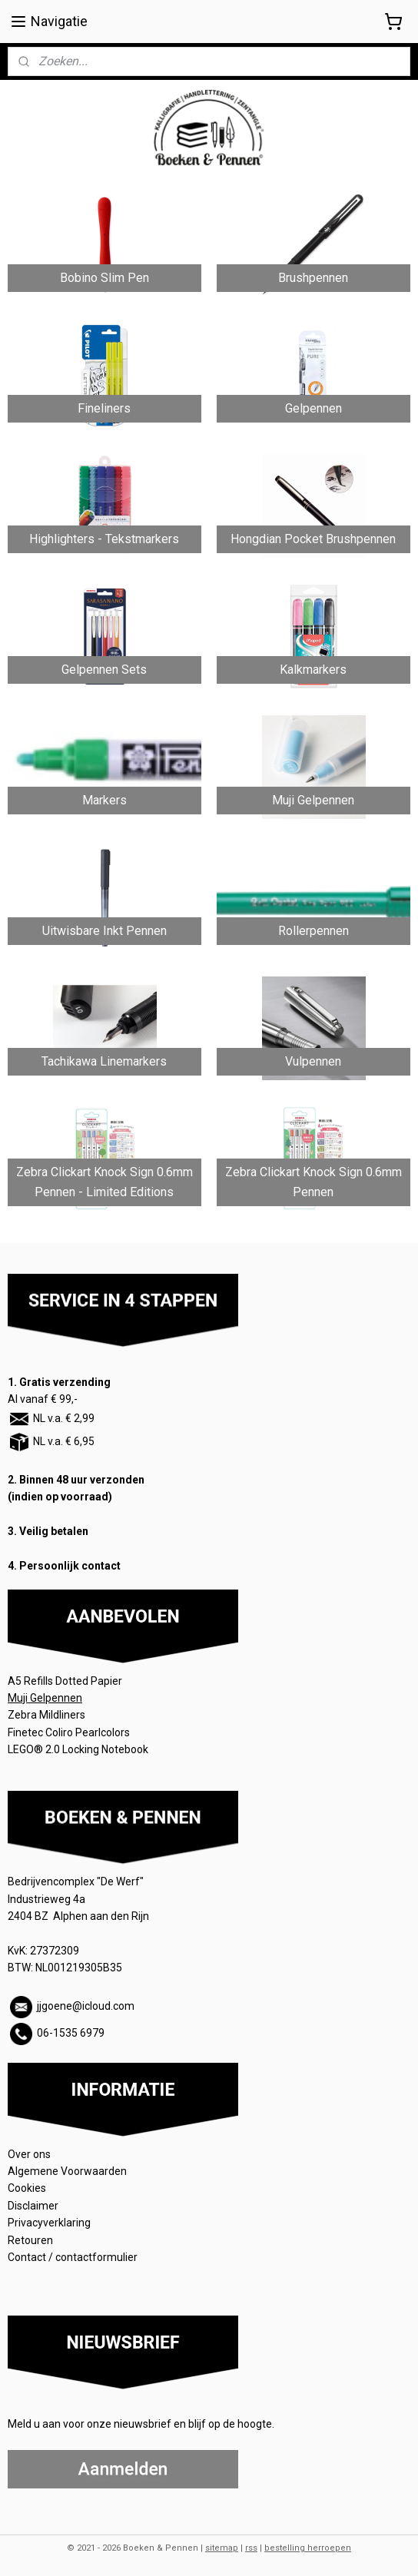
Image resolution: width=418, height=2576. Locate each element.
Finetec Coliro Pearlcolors (69, 1732)
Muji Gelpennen (45, 1698)
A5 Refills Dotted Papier (65, 1681)
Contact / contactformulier (73, 2257)
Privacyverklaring (49, 2222)
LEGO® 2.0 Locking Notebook (78, 1749)
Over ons (29, 2154)
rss (251, 2548)
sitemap (221, 2548)
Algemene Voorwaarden (68, 2171)
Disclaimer (33, 2206)
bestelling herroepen (307, 2548)
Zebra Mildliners (48, 1715)
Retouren (31, 2240)
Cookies (28, 2188)
